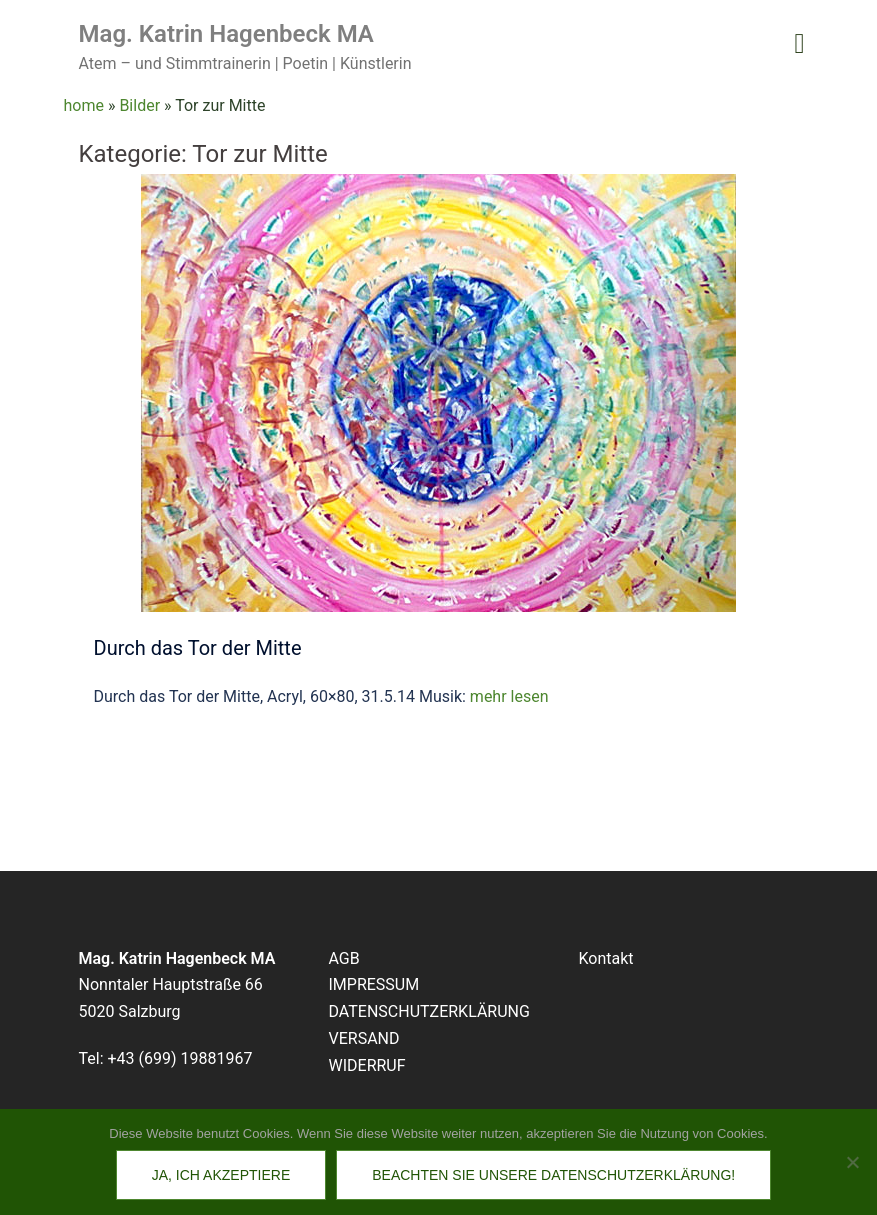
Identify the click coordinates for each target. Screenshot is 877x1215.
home (84, 105)
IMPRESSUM (374, 984)
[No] (852, 1162)
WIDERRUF (367, 1065)
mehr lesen (509, 696)
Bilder (139, 105)
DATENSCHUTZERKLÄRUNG (429, 1011)
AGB (344, 958)
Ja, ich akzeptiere (221, 1175)
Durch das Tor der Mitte (198, 648)
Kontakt (606, 958)
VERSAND (364, 1038)
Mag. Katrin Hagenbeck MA (226, 34)
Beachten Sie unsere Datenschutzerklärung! (553, 1175)
